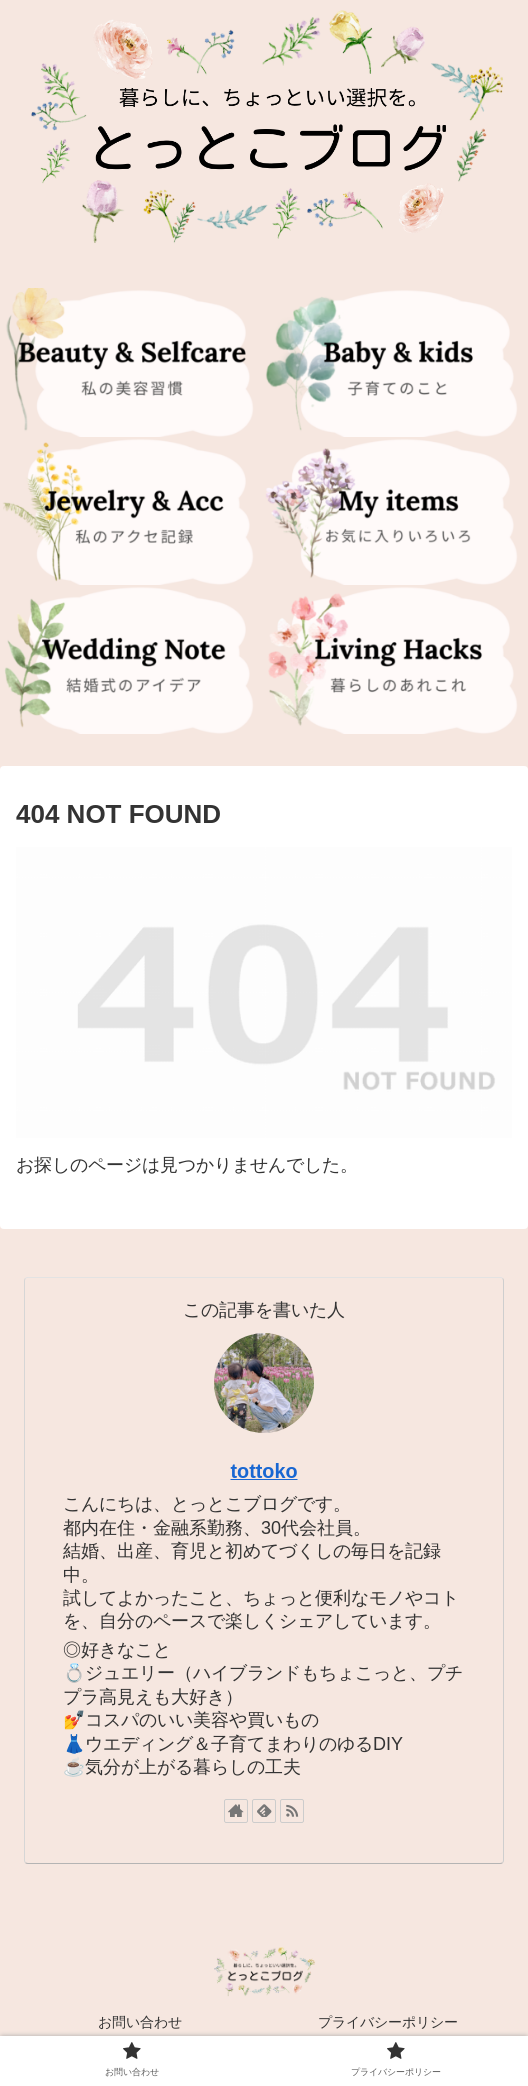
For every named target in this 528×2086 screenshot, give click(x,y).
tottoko (263, 1471)
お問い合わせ (140, 2022)
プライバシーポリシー (388, 2022)
